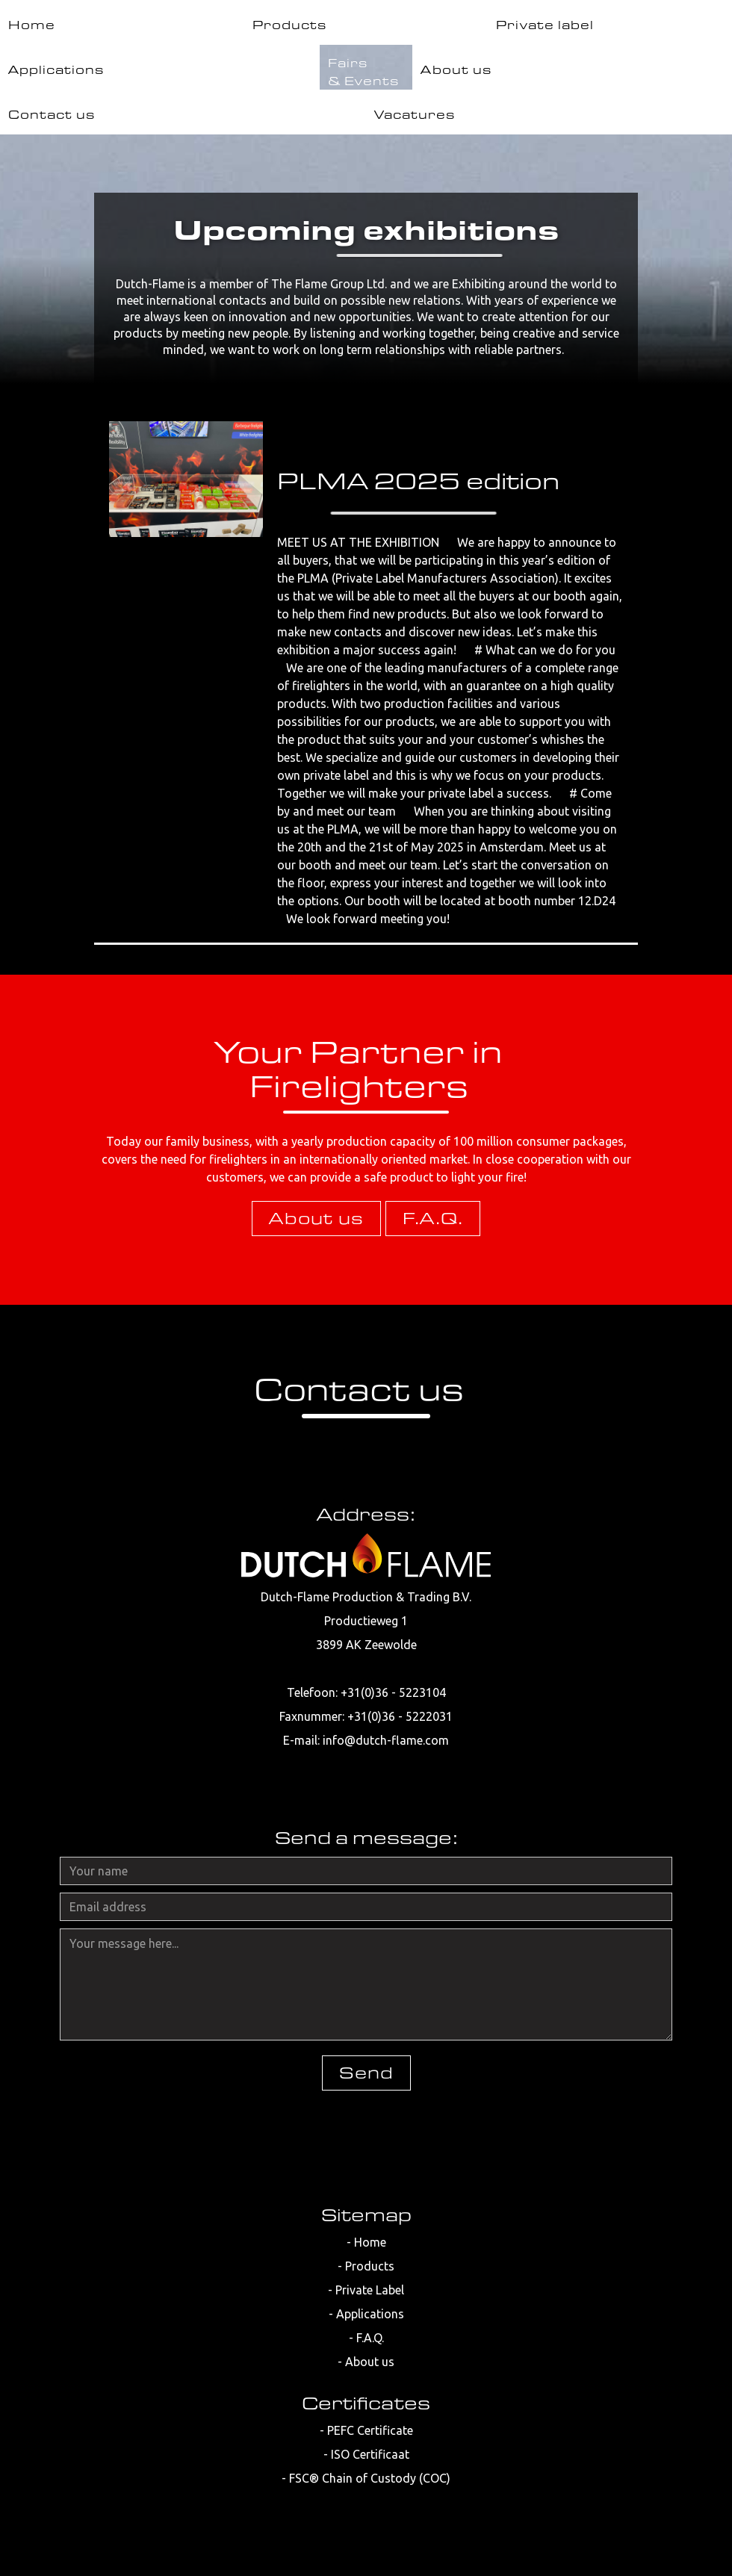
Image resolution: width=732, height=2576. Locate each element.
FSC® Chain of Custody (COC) (369, 2478)
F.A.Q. (433, 1218)
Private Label (369, 2290)
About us (316, 1218)
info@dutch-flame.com (386, 1740)
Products (369, 2266)
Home (370, 2242)
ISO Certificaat (370, 2454)
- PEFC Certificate (366, 2430)
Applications (370, 2314)
